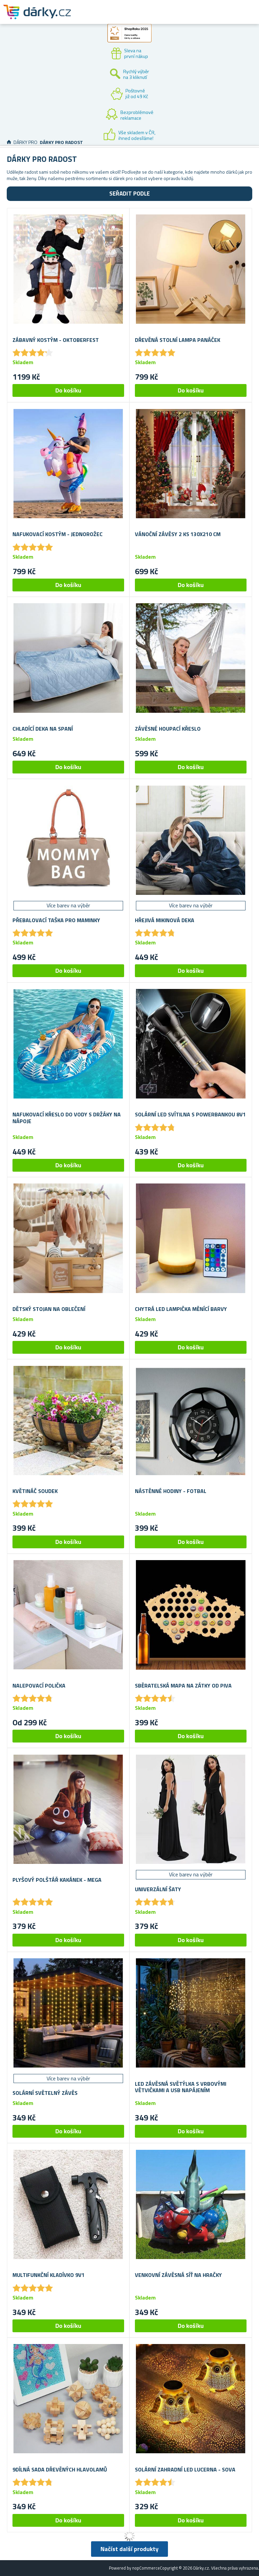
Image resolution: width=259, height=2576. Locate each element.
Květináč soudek (35, 1491)
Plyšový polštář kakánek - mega (57, 1880)
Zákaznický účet (212, 17)
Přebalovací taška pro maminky (56, 920)
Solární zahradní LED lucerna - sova (185, 2469)
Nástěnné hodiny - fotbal (170, 1491)
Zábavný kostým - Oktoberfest (55, 340)
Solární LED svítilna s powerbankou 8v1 (190, 1114)
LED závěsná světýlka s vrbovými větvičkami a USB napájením (180, 2087)
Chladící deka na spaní (42, 729)
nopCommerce (146, 2568)
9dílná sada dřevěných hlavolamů (59, 2469)
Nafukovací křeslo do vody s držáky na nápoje (66, 1117)
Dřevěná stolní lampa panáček (177, 340)
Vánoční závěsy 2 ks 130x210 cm (178, 534)
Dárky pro (25, 142)
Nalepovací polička (38, 1685)
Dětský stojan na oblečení (48, 1309)
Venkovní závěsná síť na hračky (178, 2275)
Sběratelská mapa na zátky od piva (183, 1685)
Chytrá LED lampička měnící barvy (181, 1309)
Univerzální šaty (158, 1889)
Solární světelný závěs (45, 2093)
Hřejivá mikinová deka (164, 920)
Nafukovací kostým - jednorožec (57, 534)
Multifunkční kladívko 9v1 (48, 2275)
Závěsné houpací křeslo (168, 729)
